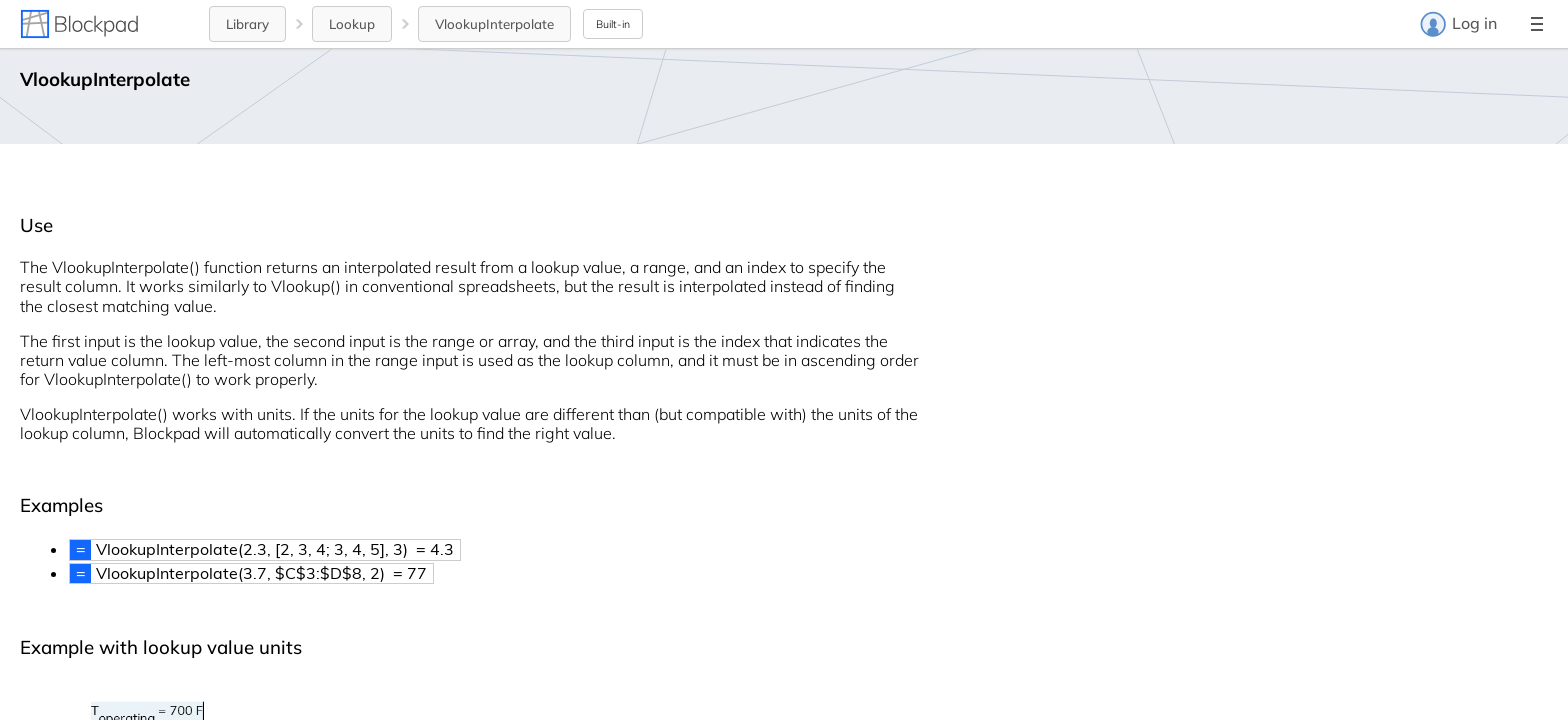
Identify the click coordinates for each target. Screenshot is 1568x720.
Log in (1458, 24)
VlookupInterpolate (494, 24)
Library (247, 24)
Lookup (352, 24)
